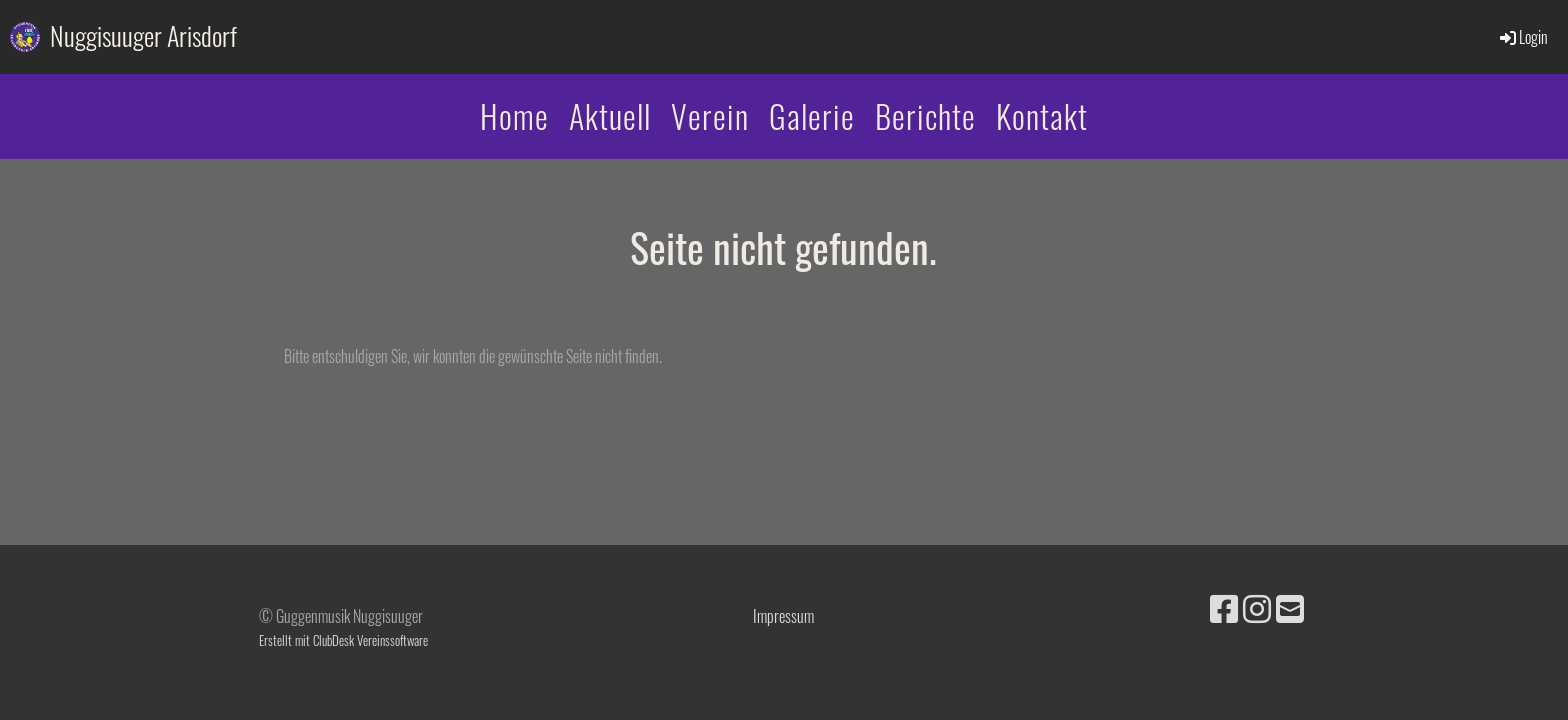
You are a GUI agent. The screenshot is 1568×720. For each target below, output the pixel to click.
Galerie (812, 115)
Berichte (925, 115)
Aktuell (610, 115)
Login (1522, 37)
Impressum (783, 616)
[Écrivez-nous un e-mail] (1290, 606)
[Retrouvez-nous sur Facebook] (1224, 606)
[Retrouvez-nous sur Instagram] (1257, 606)
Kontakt (1042, 115)
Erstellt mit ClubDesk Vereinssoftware (343, 640)
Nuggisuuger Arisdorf (143, 36)
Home (514, 115)
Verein (710, 115)
